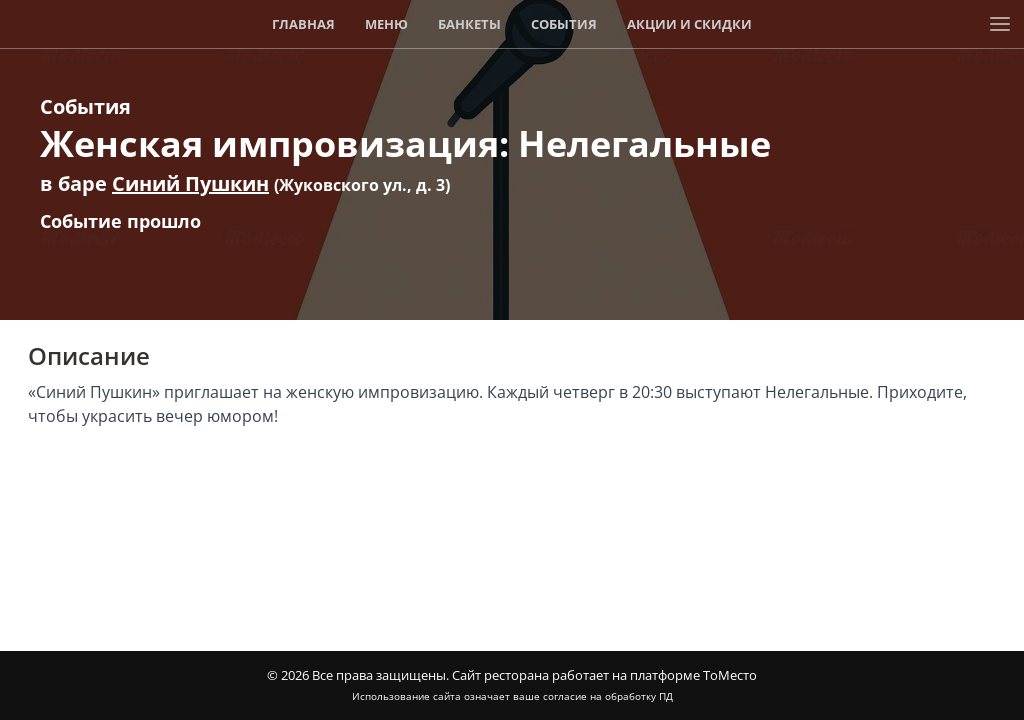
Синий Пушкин (190, 183)
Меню (386, 24)
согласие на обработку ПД (608, 696)
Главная (303, 24)
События (564, 24)
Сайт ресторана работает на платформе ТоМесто (604, 675)
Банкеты (469, 24)
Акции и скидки (689, 24)
